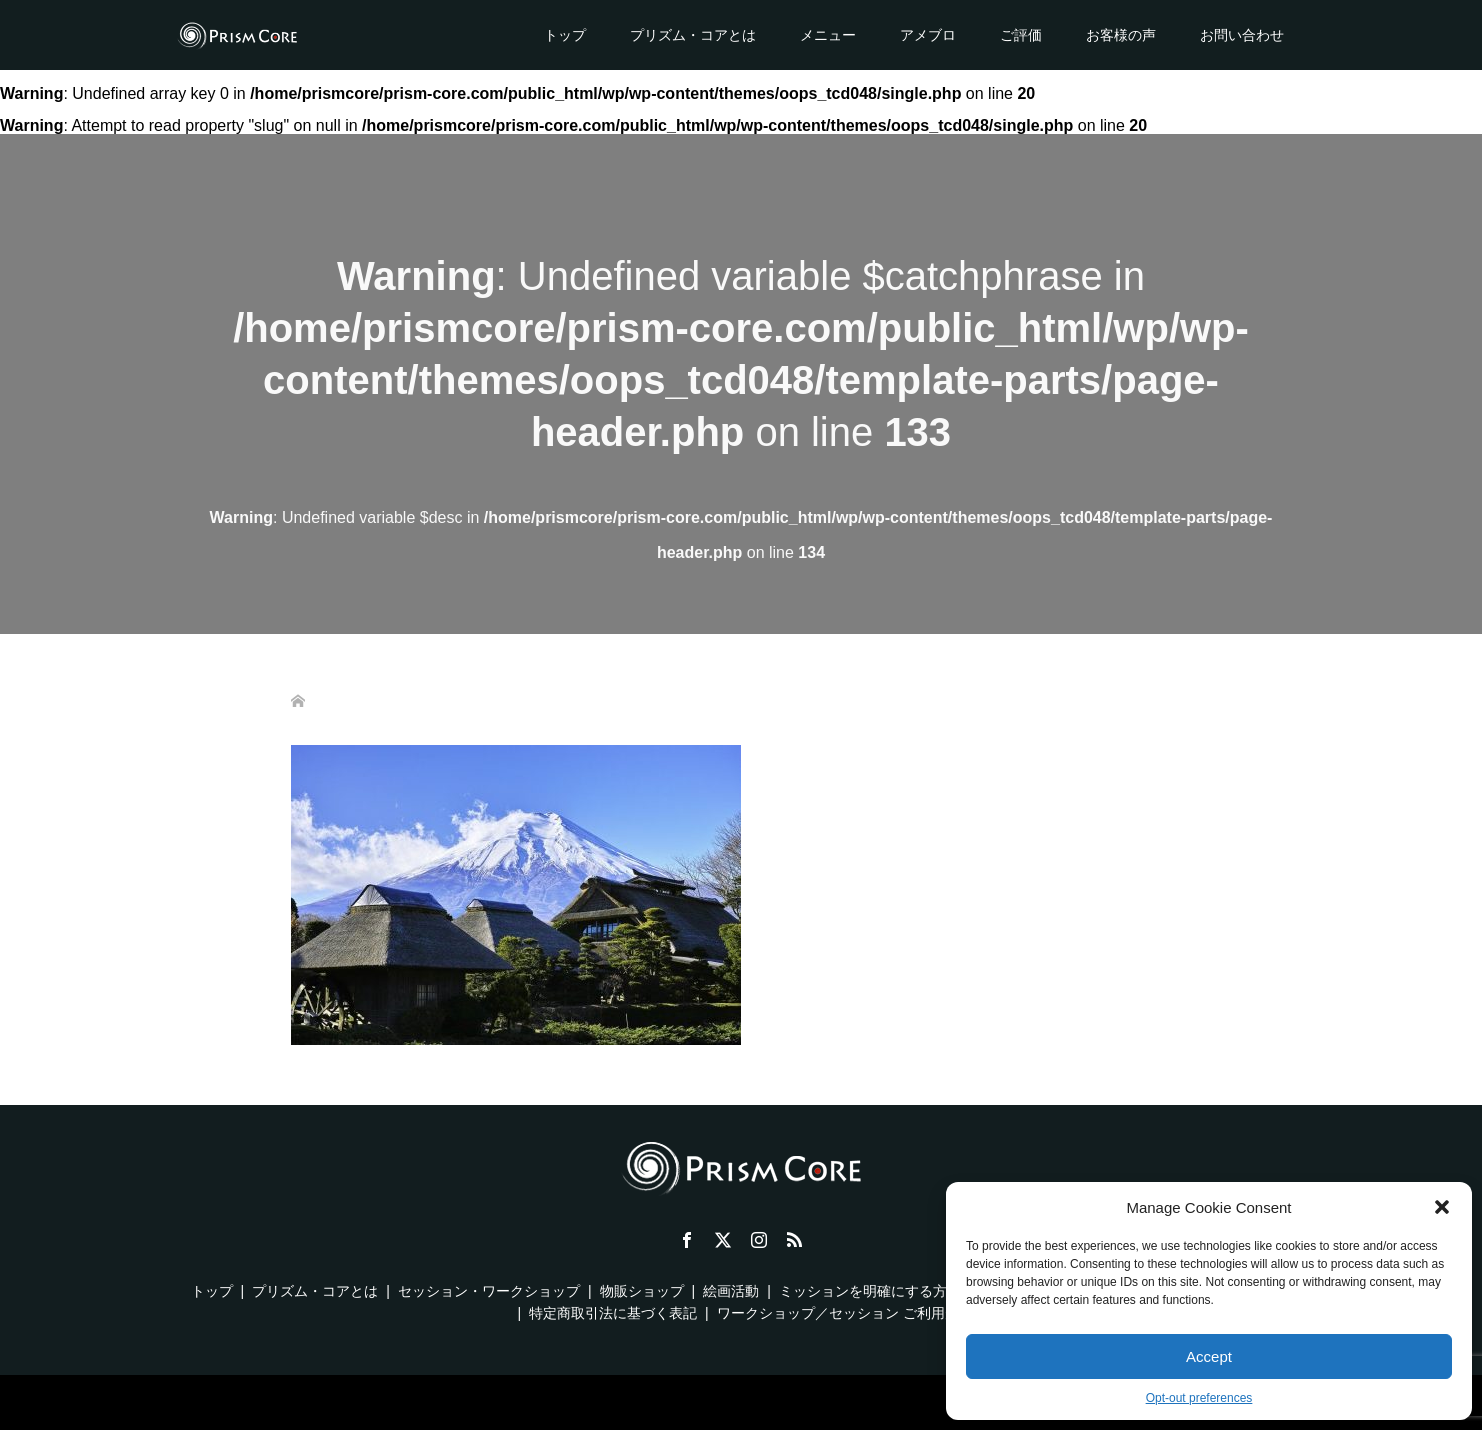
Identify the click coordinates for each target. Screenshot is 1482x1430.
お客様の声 (1121, 35)
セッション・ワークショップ (489, 1291)
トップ (565, 35)
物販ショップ (642, 1291)
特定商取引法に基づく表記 (613, 1313)
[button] (1442, 1207)
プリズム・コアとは (693, 35)
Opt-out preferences (1199, 1398)
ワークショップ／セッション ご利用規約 (845, 1313)
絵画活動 (731, 1291)
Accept (1209, 1356)
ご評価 (1021, 35)
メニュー (828, 35)
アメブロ (928, 35)
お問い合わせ (1242, 35)
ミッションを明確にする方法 (870, 1291)
